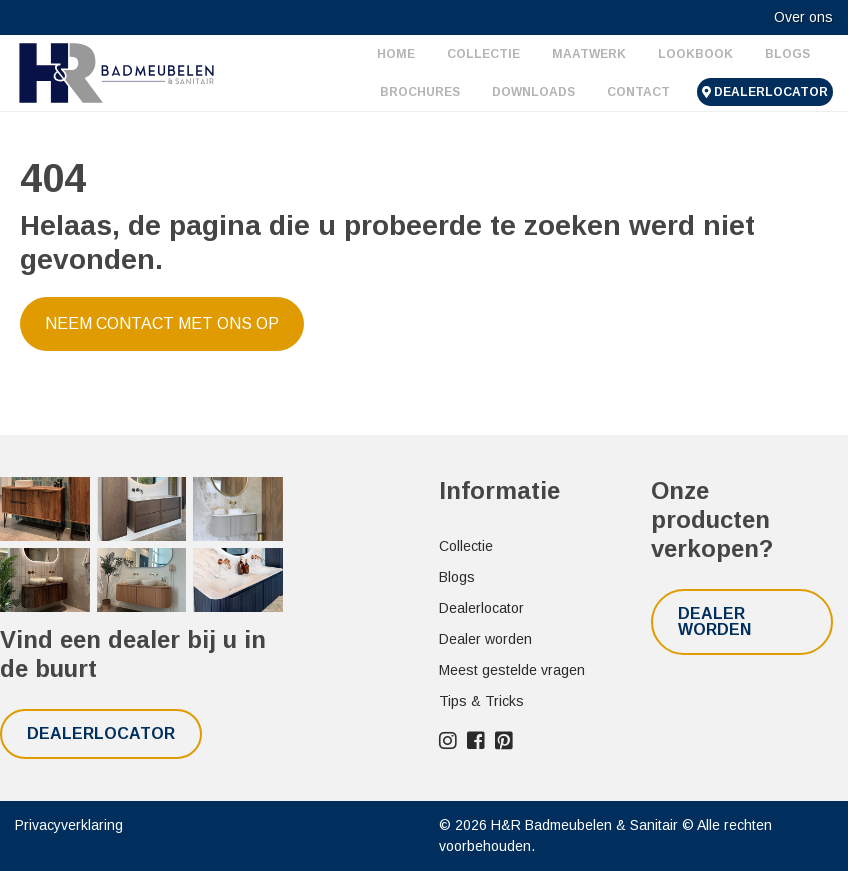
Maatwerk (589, 54)
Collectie (483, 54)
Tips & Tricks (481, 701)
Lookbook (695, 54)
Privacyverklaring (69, 825)
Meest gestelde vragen (512, 670)
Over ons (803, 17)
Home (396, 54)
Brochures (420, 92)
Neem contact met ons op (162, 323)
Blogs (787, 54)
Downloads (533, 92)
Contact (638, 92)
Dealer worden (485, 639)
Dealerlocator (765, 92)
